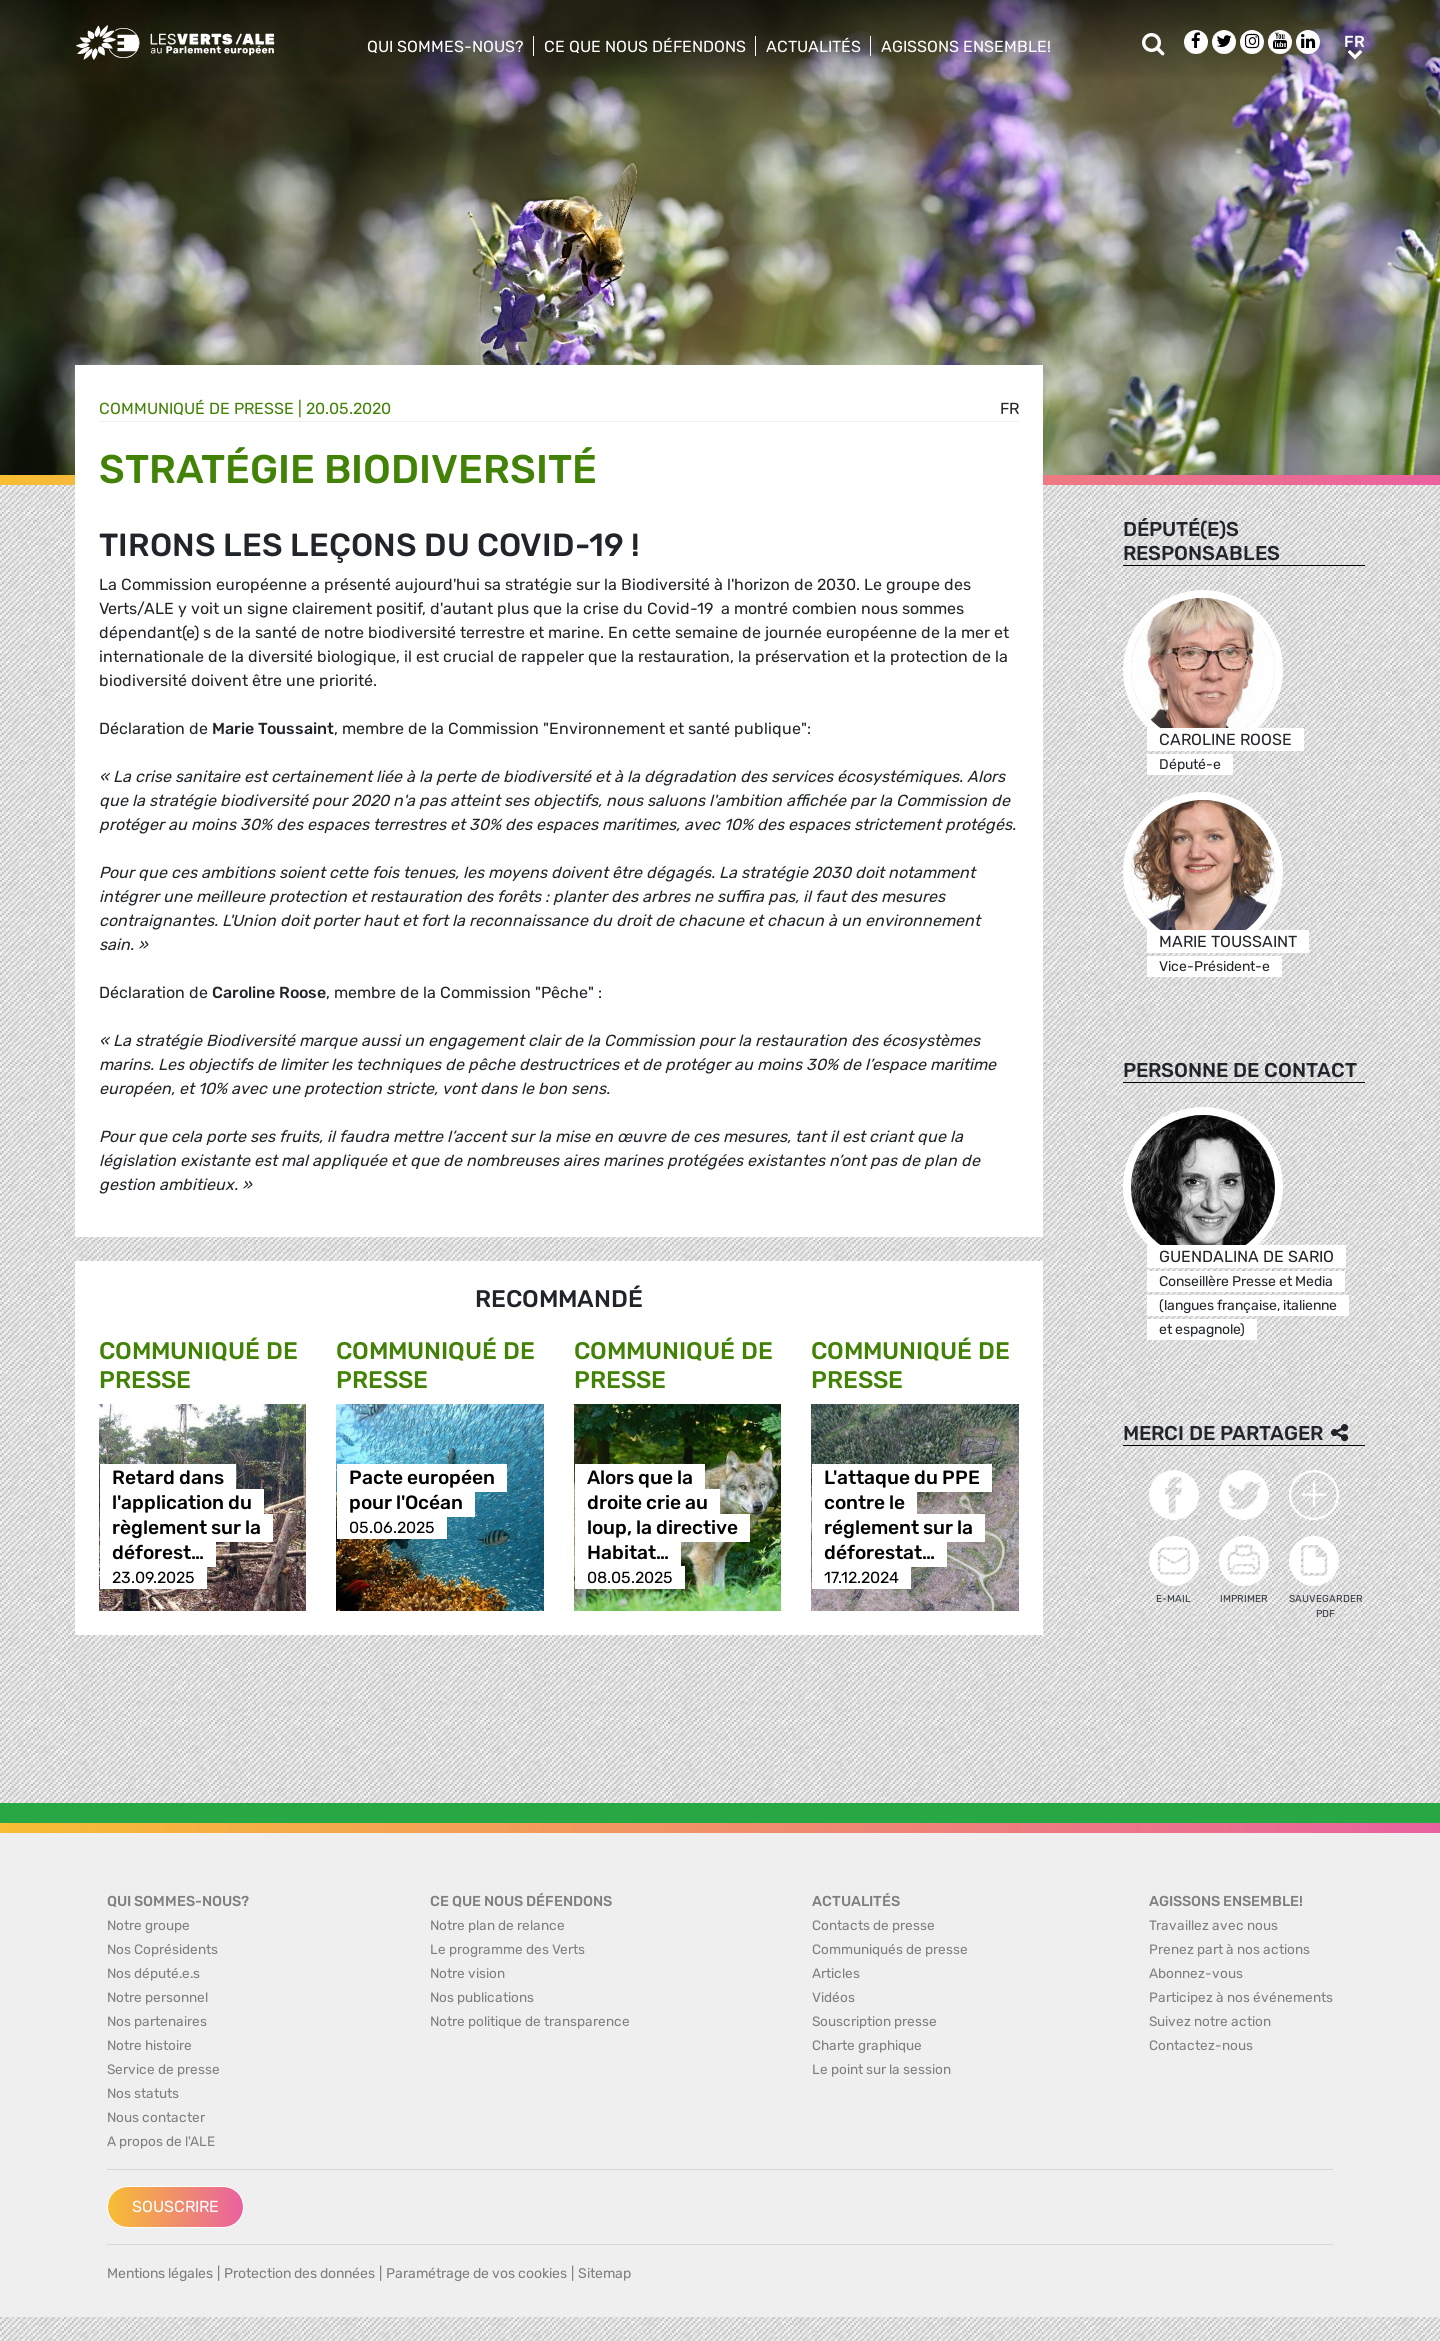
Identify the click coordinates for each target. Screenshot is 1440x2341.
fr (1009, 408)
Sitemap (604, 2273)
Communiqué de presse (196, 408)
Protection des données (299, 2273)
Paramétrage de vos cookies (476, 2273)
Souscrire (175, 2206)
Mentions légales (160, 2273)
